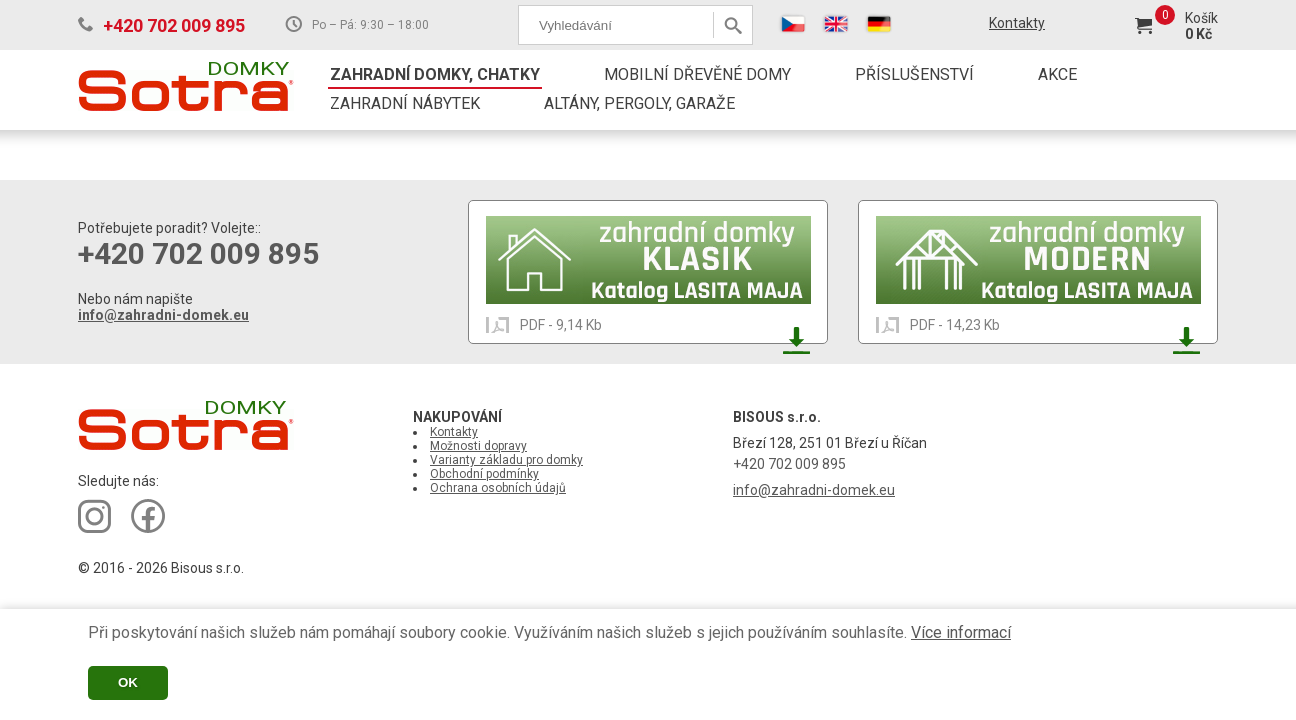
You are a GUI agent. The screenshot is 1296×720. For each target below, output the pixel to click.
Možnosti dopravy (478, 446)
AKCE (1057, 74)
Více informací (961, 632)
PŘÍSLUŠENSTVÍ (914, 74)
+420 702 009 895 (174, 25)
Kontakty (1017, 23)
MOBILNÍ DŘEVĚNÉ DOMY (697, 74)
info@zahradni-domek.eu (163, 315)
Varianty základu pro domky (506, 460)
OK (128, 682)
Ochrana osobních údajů (498, 488)
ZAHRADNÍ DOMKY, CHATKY (435, 74)
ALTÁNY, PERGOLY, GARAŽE (639, 103)
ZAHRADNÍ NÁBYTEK (405, 103)
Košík (1201, 18)
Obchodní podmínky (484, 474)
